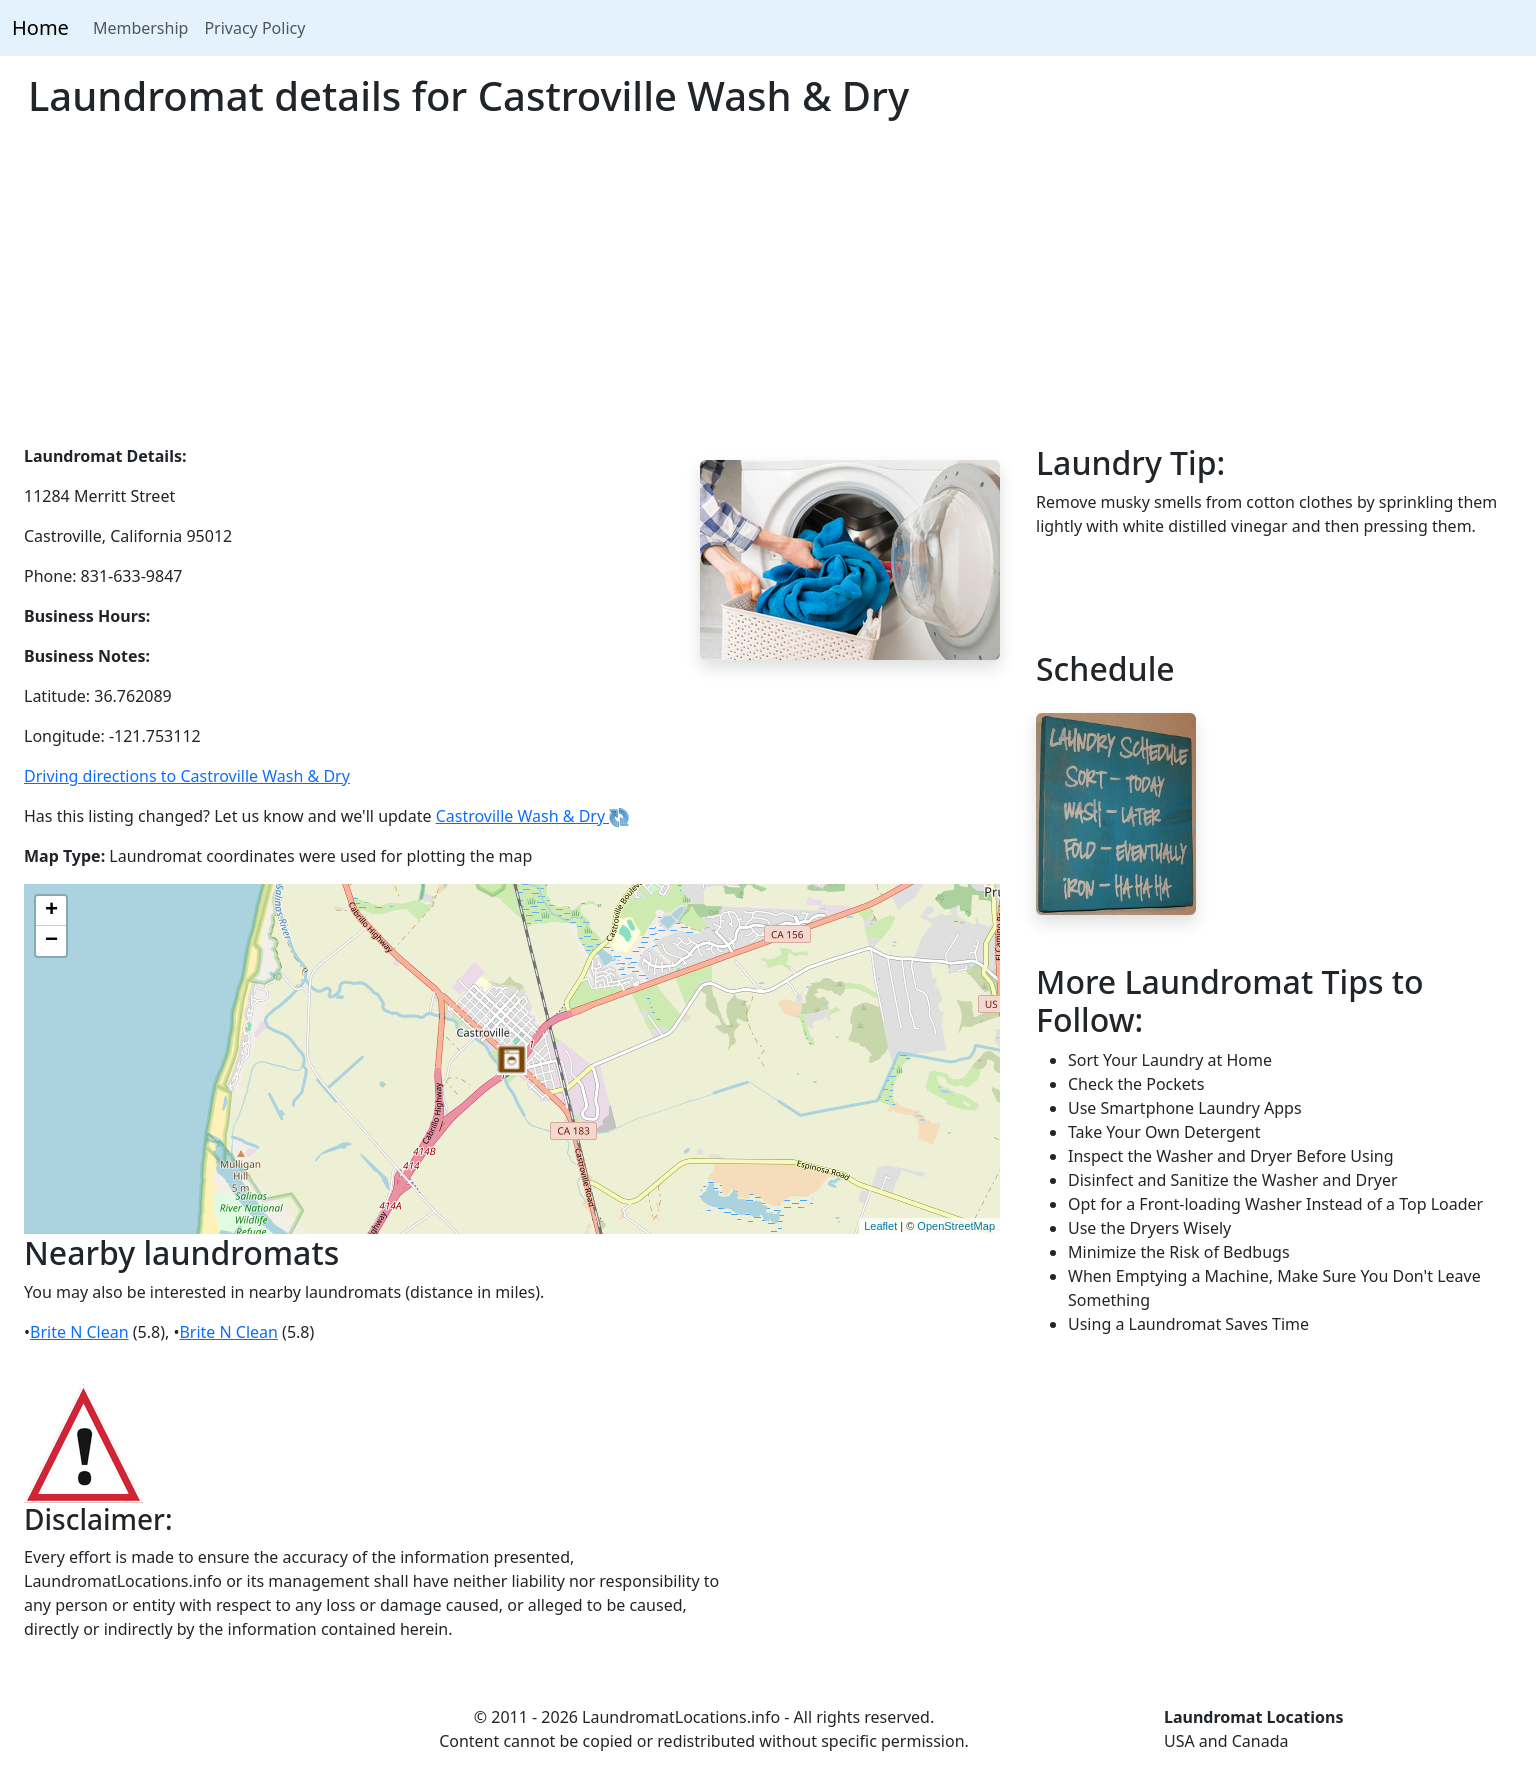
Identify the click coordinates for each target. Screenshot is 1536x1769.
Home (40, 27)
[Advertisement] (768, 294)
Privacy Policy (254, 28)
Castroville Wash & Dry (533, 816)
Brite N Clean (79, 1332)
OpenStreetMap (956, 1226)
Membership (141, 28)
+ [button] (51, 911)
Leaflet (880, 1226)
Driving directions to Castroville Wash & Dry (187, 776)
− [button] (51, 941)
